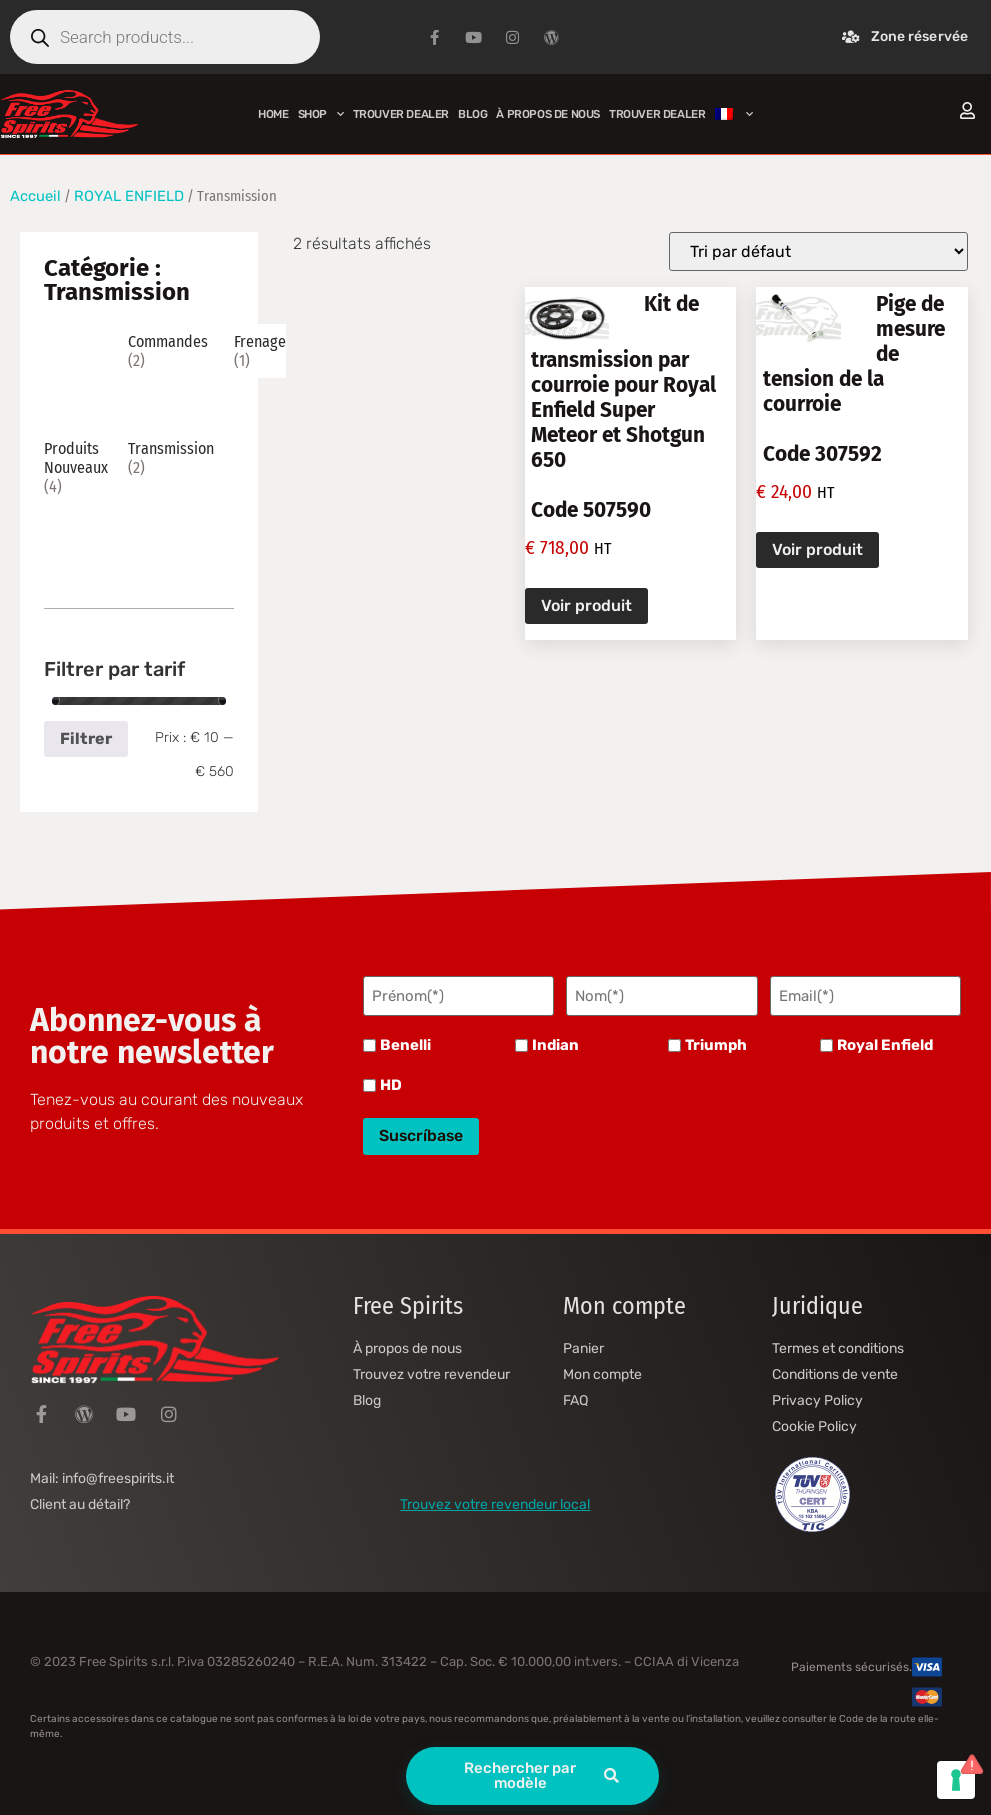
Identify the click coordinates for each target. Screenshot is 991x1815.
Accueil (35, 196)
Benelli (405, 1045)
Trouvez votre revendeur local (495, 1503)
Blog (472, 114)
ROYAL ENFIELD (129, 196)
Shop (321, 114)
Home (273, 114)
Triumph (716, 1045)
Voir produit (586, 605)
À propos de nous (548, 114)
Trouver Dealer (401, 114)
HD (391, 1085)
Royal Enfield (885, 1045)
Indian (555, 1045)
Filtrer (86, 738)
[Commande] (818, 251)
